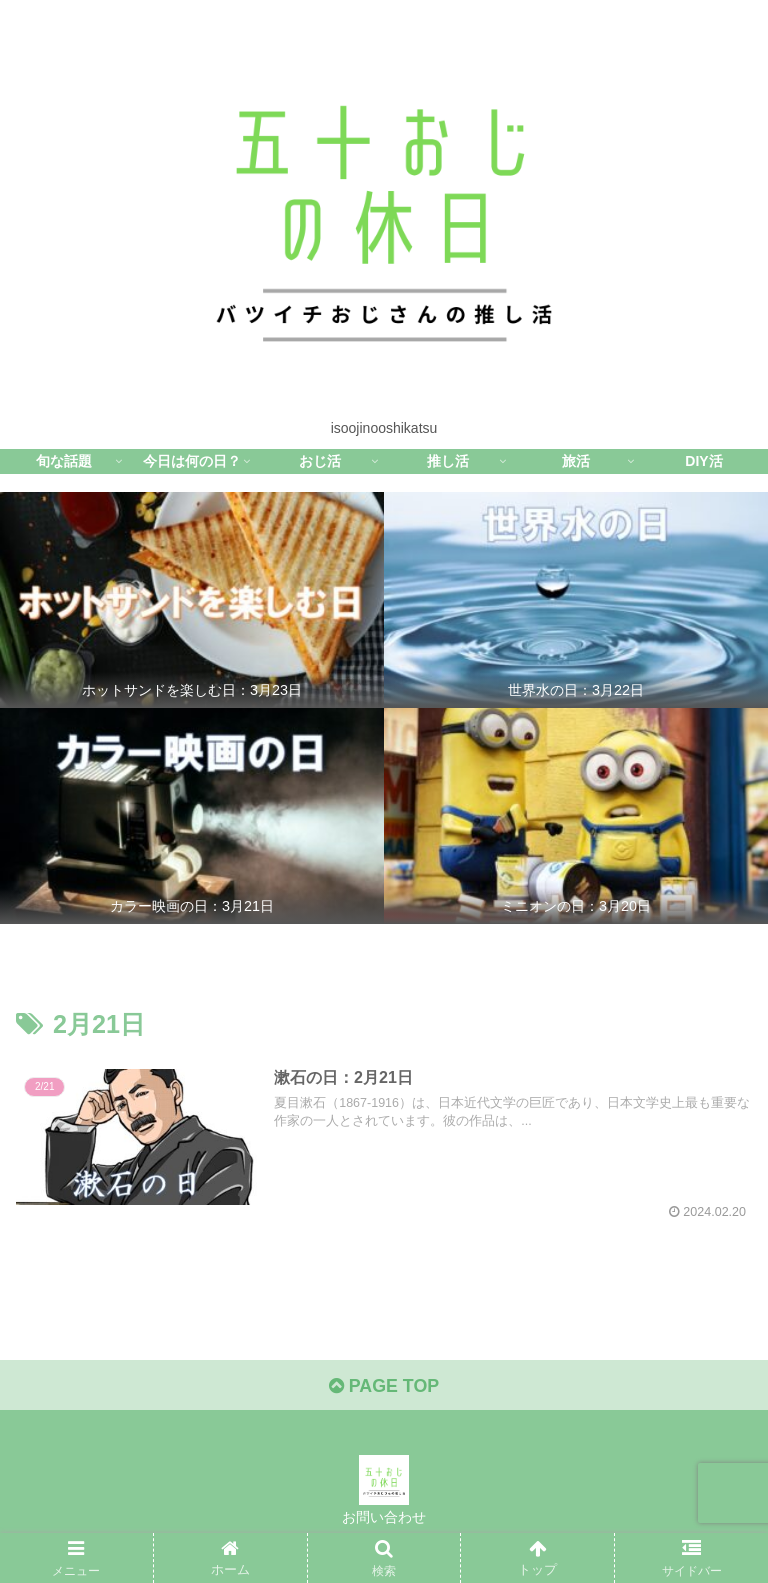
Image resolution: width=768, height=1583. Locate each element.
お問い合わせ (384, 1518)
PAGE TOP (383, 1387)
